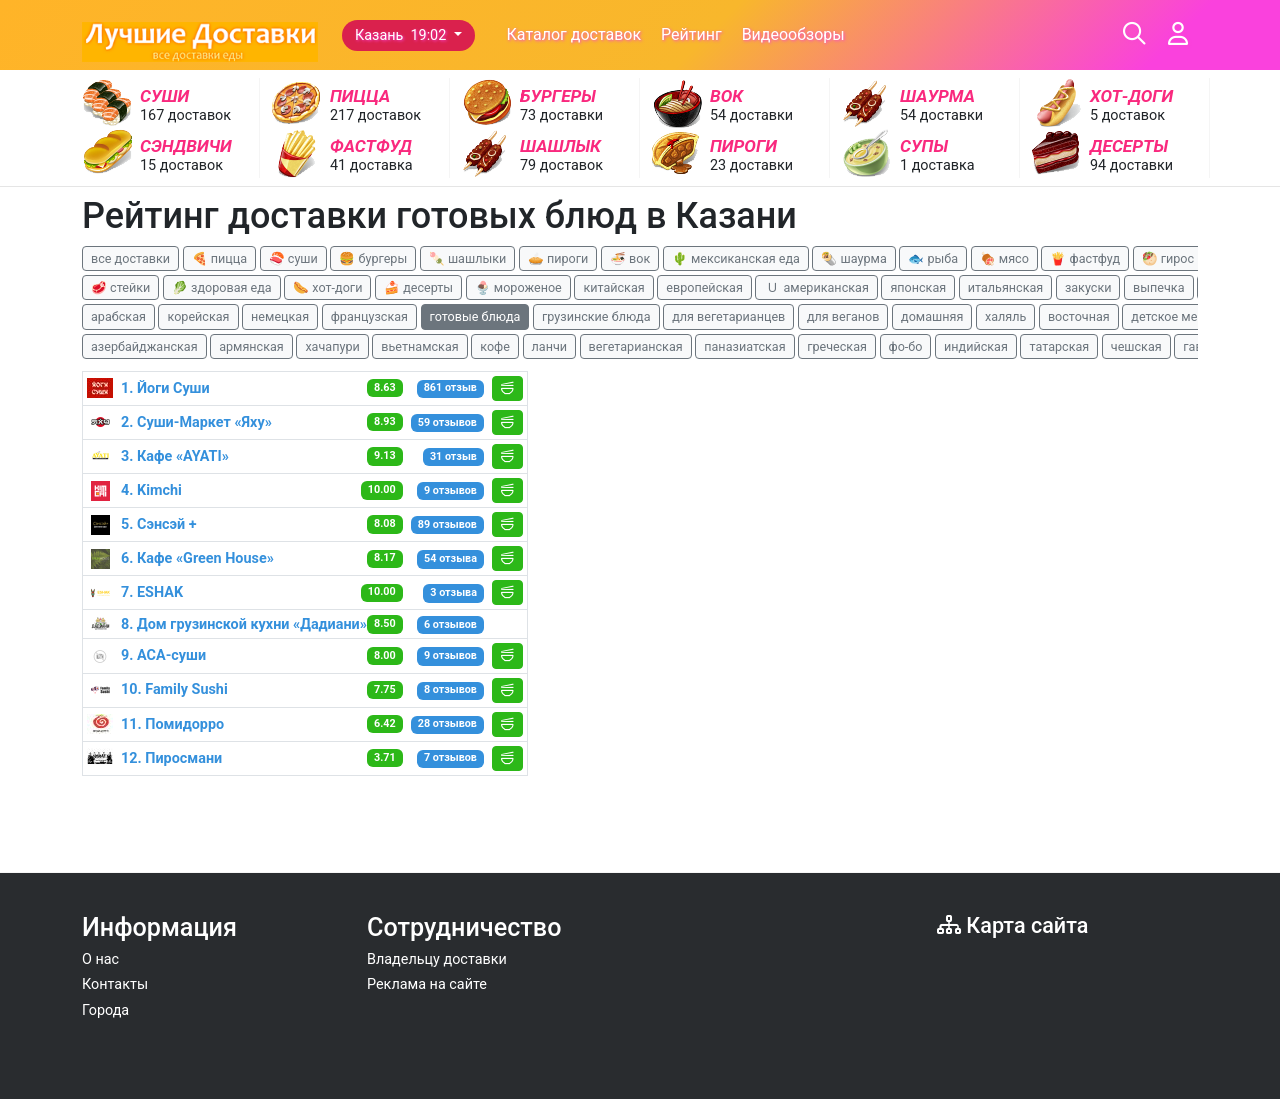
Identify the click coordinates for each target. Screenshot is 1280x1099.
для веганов (843, 316)
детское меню (1173, 316)
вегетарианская (636, 346)
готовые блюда (475, 316)
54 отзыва (450, 558)
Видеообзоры (793, 34)
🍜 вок (630, 258)
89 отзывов (447, 524)
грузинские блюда (596, 316)
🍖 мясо (1004, 258)
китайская (613, 287)
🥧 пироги (558, 258)
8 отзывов (450, 689)
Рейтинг (691, 34)
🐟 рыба (933, 258)
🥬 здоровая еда (222, 287)
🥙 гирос (1168, 258)
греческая (837, 346)
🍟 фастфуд (1085, 258)
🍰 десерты (418, 287)
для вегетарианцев (728, 316)
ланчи (550, 346)
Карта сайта (1012, 925)
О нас (100, 959)
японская (918, 287)
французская (369, 316)
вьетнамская (419, 346)
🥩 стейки (120, 287)
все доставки (130, 258)
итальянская (1006, 287)
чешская (1136, 346)
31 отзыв (453, 456)
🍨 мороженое (518, 287)
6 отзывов (450, 624)
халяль (1005, 316)
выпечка (1158, 287)
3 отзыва (453, 592)
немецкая (280, 316)
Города (105, 1010)
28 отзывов (447, 723)
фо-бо (906, 346)
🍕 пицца (219, 258)
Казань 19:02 (402, 35)
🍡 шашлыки (468, 258)
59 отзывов (447, 422)
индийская (976, 346)
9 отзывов (450, 490)
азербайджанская (144, 346)
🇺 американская (816, 287)
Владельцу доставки (437, 959)
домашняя (932, 316)
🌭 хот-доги (327, 287)
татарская (1059, 346)
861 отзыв (450, 387)
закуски (1088, 287)
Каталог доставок (574, 34)
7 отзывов (450, 757)
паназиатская (744, 346)
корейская (198, 316)
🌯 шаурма (853, 258)
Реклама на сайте (427, 984)
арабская (118, 316)
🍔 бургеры (373, 258)
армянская (251, 346)
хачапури (332, 346)
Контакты (115, 984)
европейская (704, 287)
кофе (495, 346)
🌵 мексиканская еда (736, 258)
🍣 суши (293, 258)
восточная (1079, 316)
